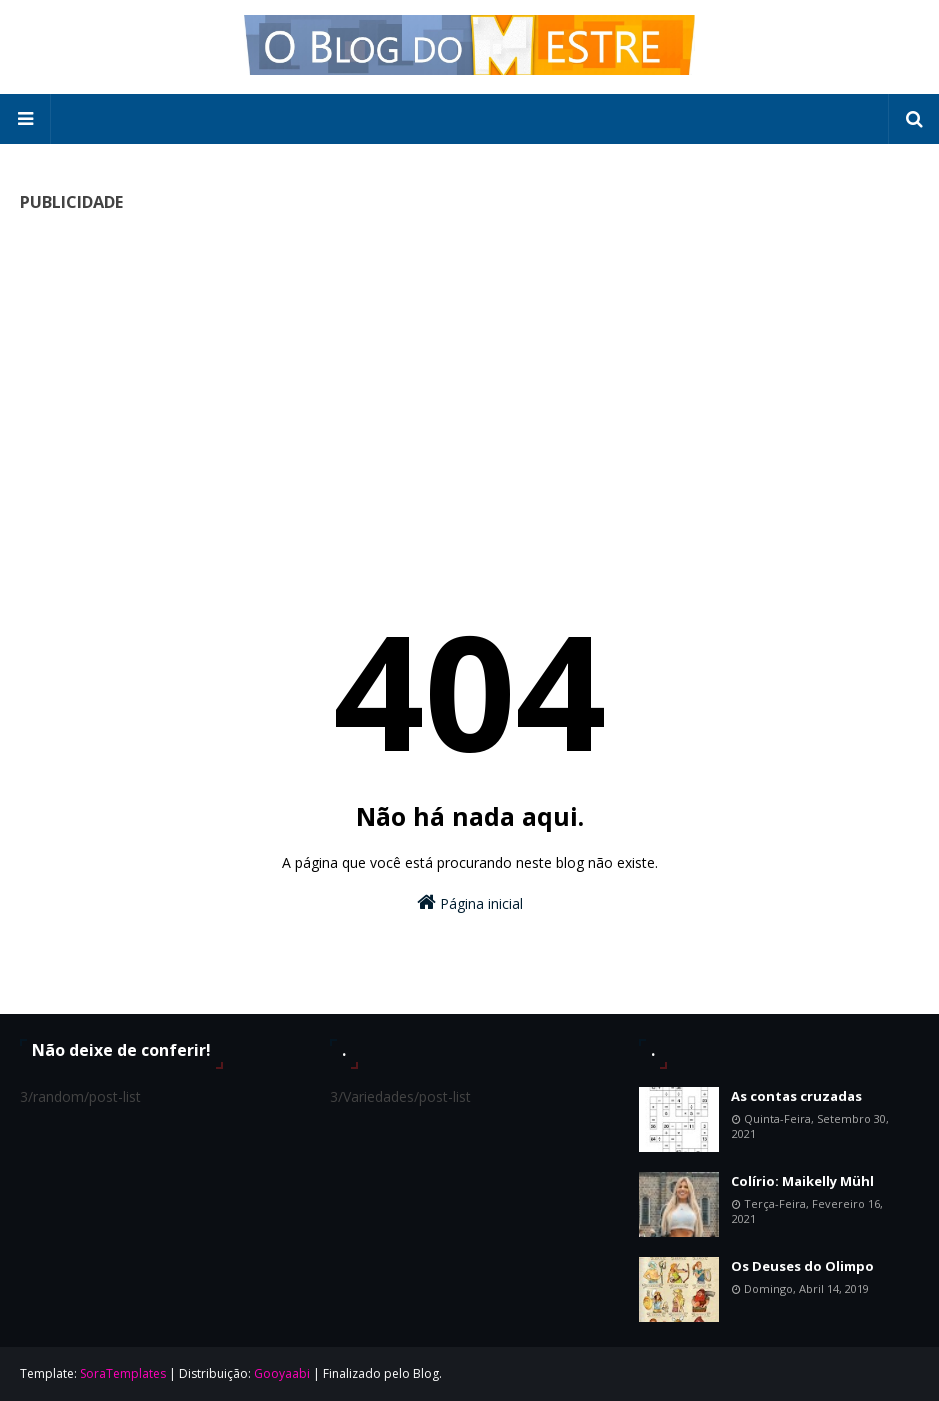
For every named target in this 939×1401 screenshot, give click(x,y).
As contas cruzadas (796, 1096)
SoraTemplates (123, 1373)
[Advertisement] (469, 370)
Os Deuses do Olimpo (802, 1266)
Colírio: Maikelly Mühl (802, 1181)
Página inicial (470, 902)
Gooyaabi (282, 1373)
